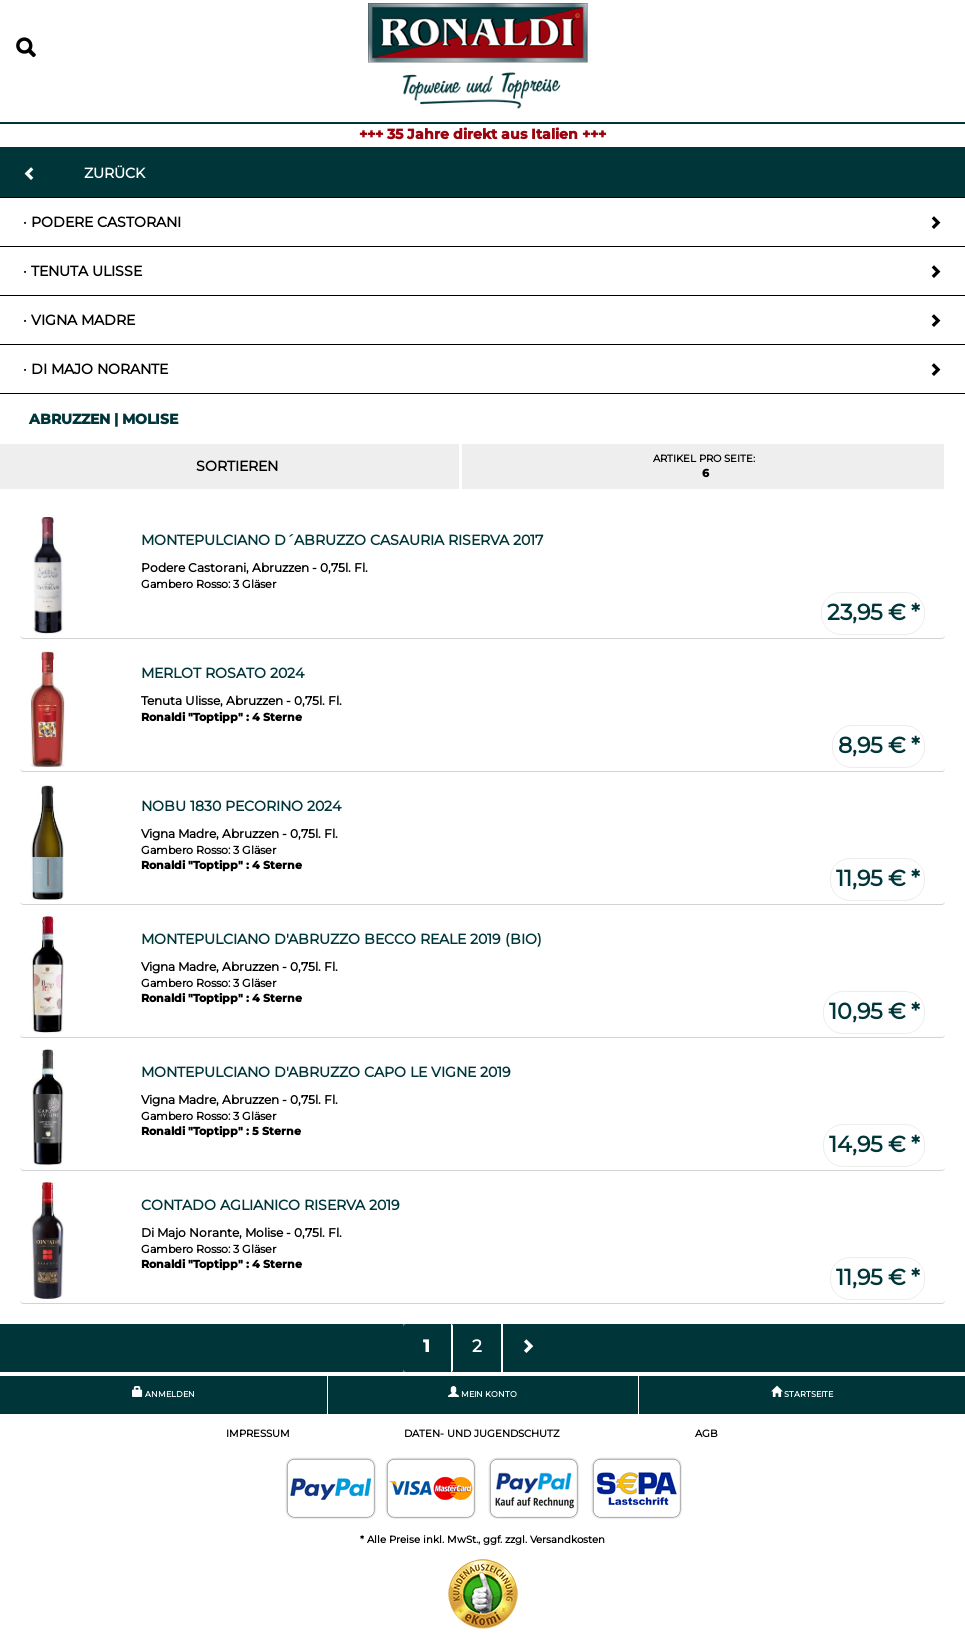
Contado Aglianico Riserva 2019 (270, 1205)
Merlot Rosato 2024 (222, 673)
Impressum (258, 1433)
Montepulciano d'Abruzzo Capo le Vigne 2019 (326, 1072)
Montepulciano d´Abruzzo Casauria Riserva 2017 (342, 540)
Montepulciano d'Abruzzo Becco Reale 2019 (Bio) (341, 939)
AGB (706, 1433)
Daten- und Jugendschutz (482, 1433)
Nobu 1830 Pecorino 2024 (241, 806)
